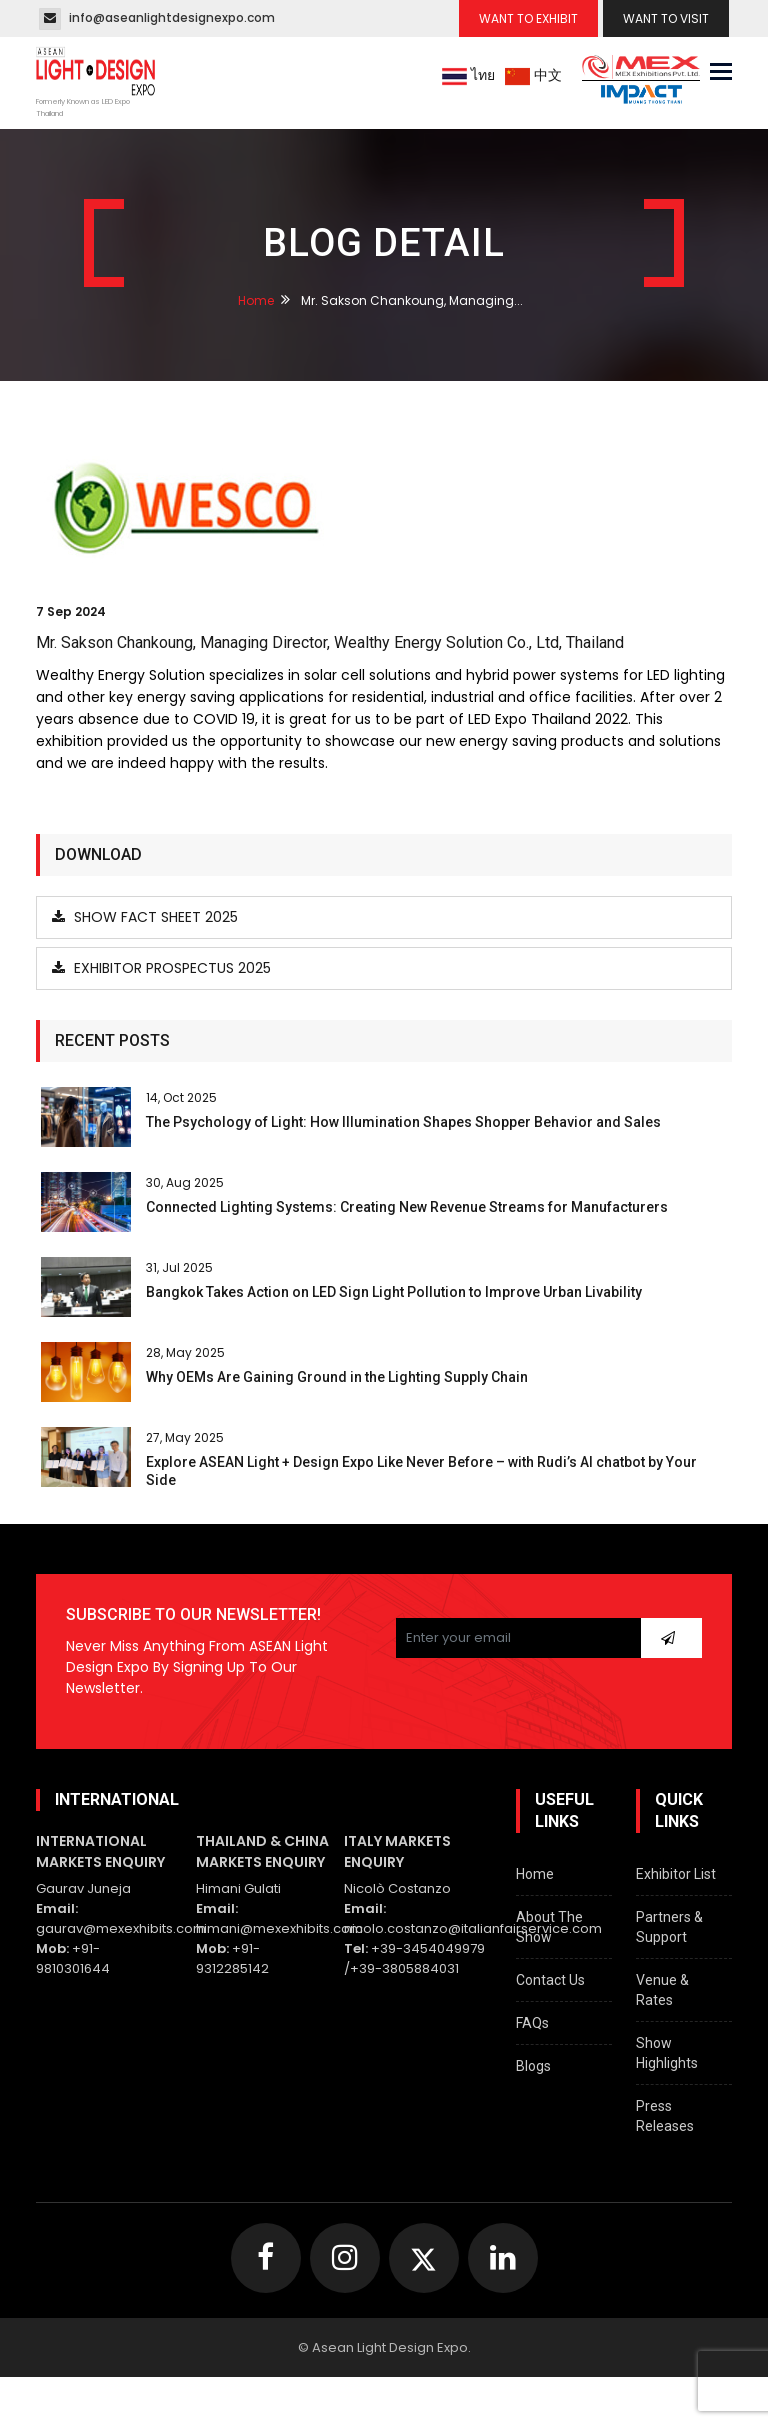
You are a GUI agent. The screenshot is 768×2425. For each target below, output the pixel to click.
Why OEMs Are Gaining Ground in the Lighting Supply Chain (337, 1377)
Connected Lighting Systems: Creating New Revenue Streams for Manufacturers (407, 1207)
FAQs (532, 2023)
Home (256, 300)
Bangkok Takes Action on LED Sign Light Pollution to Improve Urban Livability (394, 1292)
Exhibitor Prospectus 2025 (161, 968)
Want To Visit (666, 18)
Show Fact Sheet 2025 (145, 917)
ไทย (468, 75)
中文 (533, 75)
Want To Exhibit (528, 18)
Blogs (533, 2066)
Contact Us (550, 1980)
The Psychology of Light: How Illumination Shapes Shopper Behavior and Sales (403, 1122)
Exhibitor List (676, 1874)
